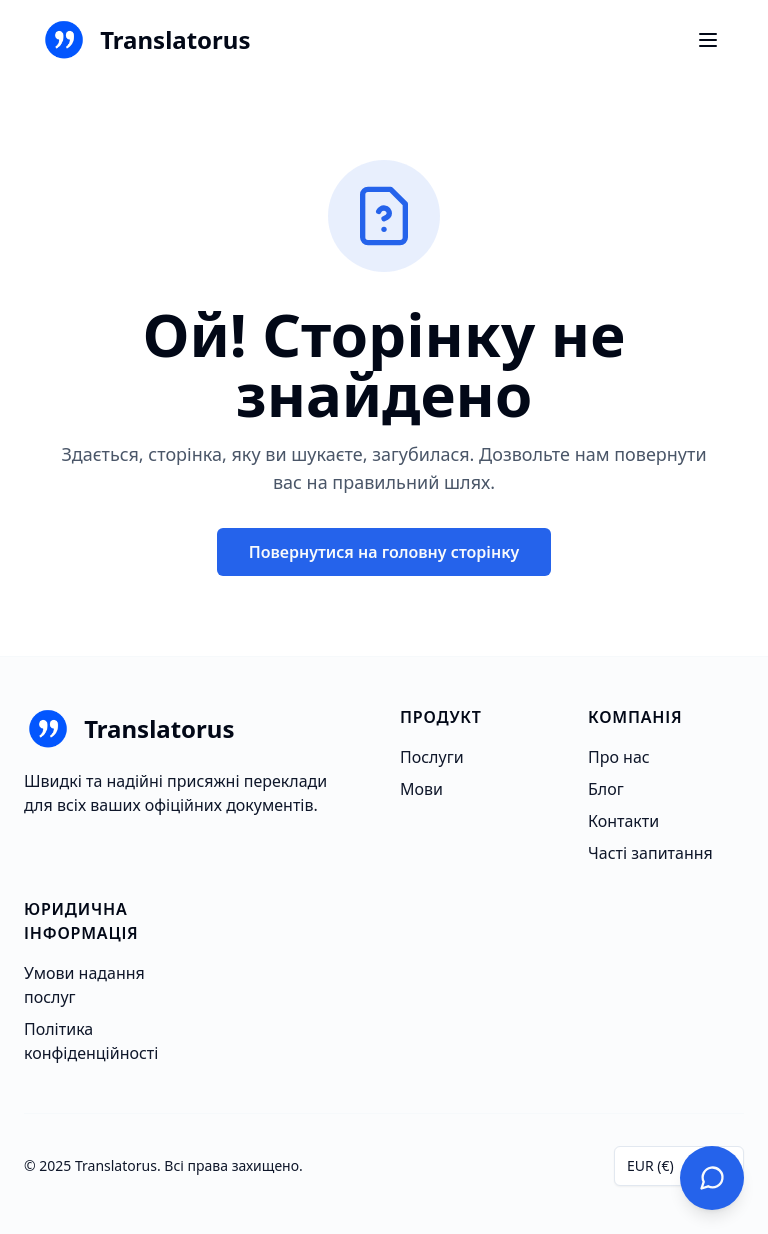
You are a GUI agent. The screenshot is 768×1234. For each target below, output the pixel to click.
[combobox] (679, 1166)
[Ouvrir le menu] (708, 40)
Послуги (432, 757)
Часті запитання (650, 853)
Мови (421, 789)
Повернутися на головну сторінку (384, 552)
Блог (606, 789)
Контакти (623, 821)
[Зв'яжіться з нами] (712, 1178)
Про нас (619, 757)
